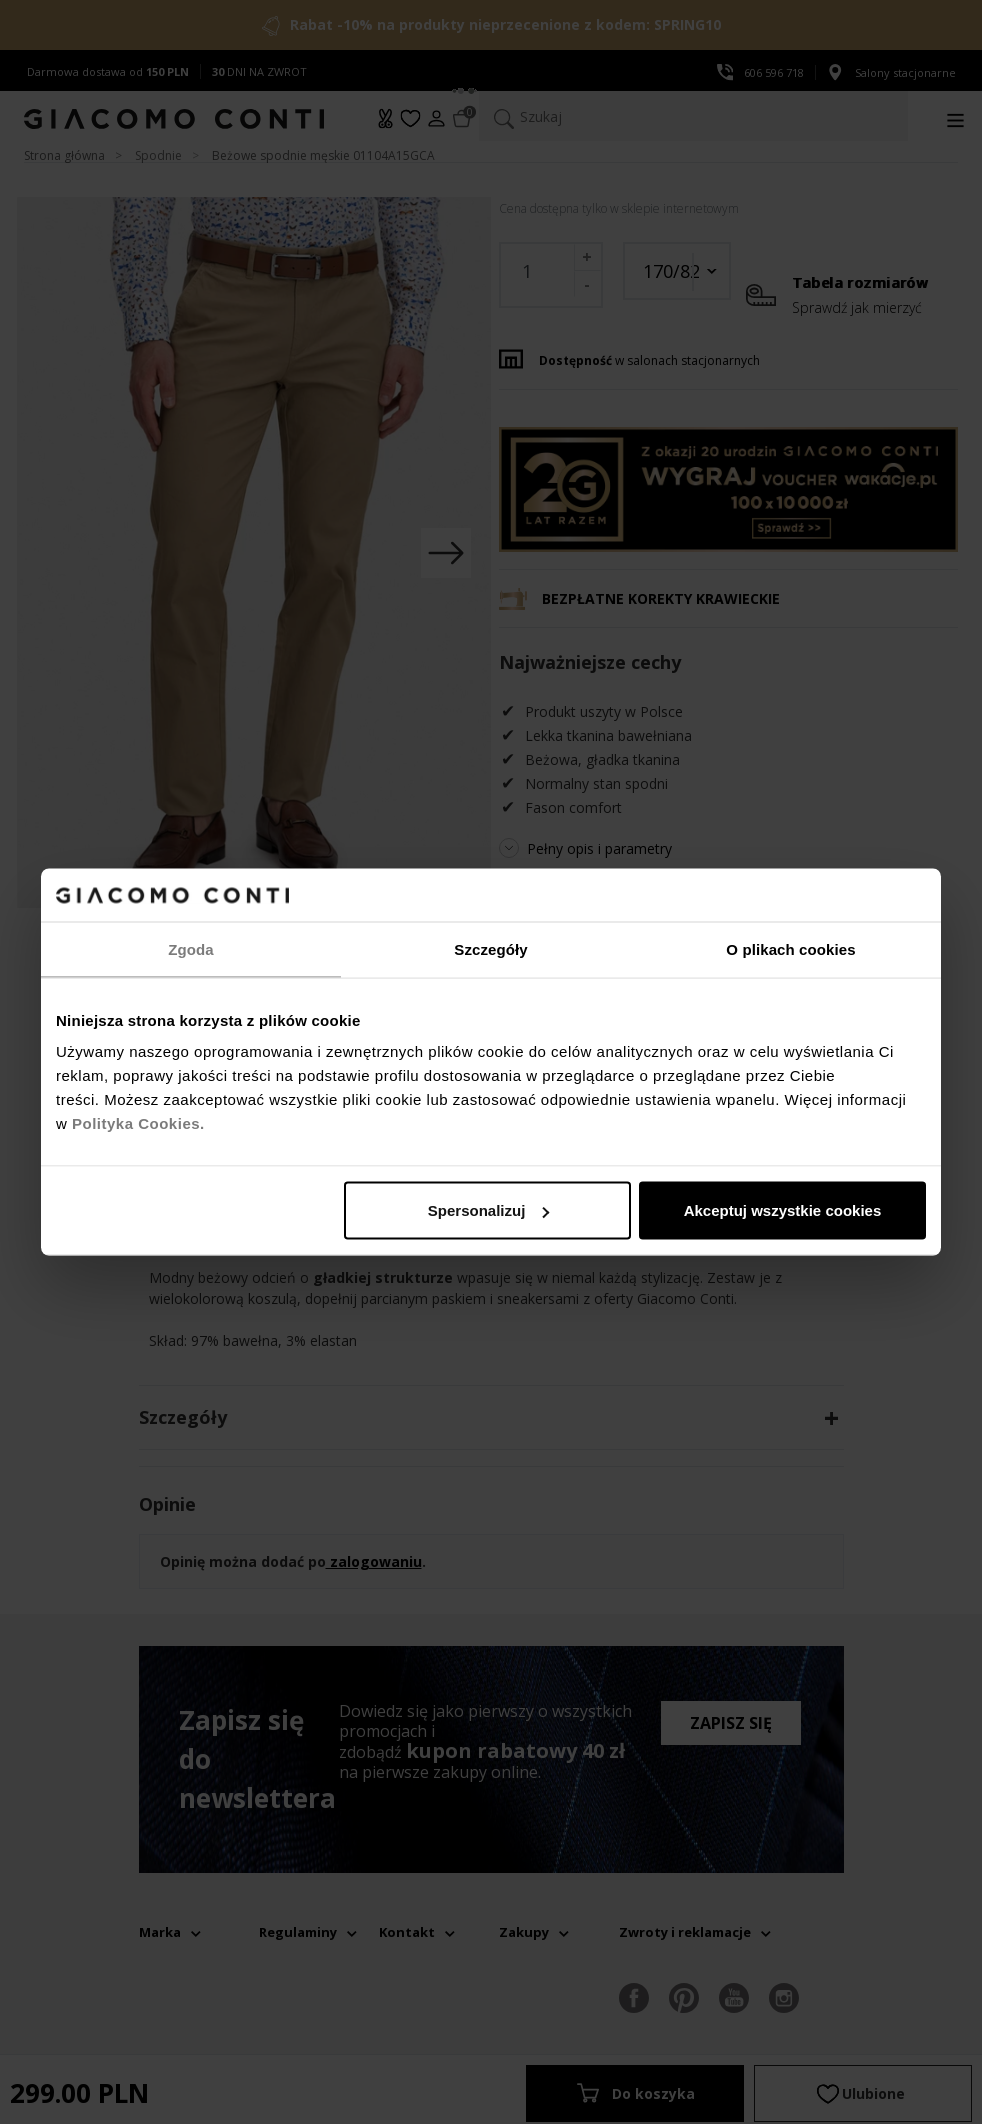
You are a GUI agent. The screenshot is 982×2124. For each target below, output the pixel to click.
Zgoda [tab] (191, 948)
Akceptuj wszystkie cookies (783, 1210)
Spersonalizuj (489, 1210)
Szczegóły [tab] (490, 948)
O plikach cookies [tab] (790, 948)
